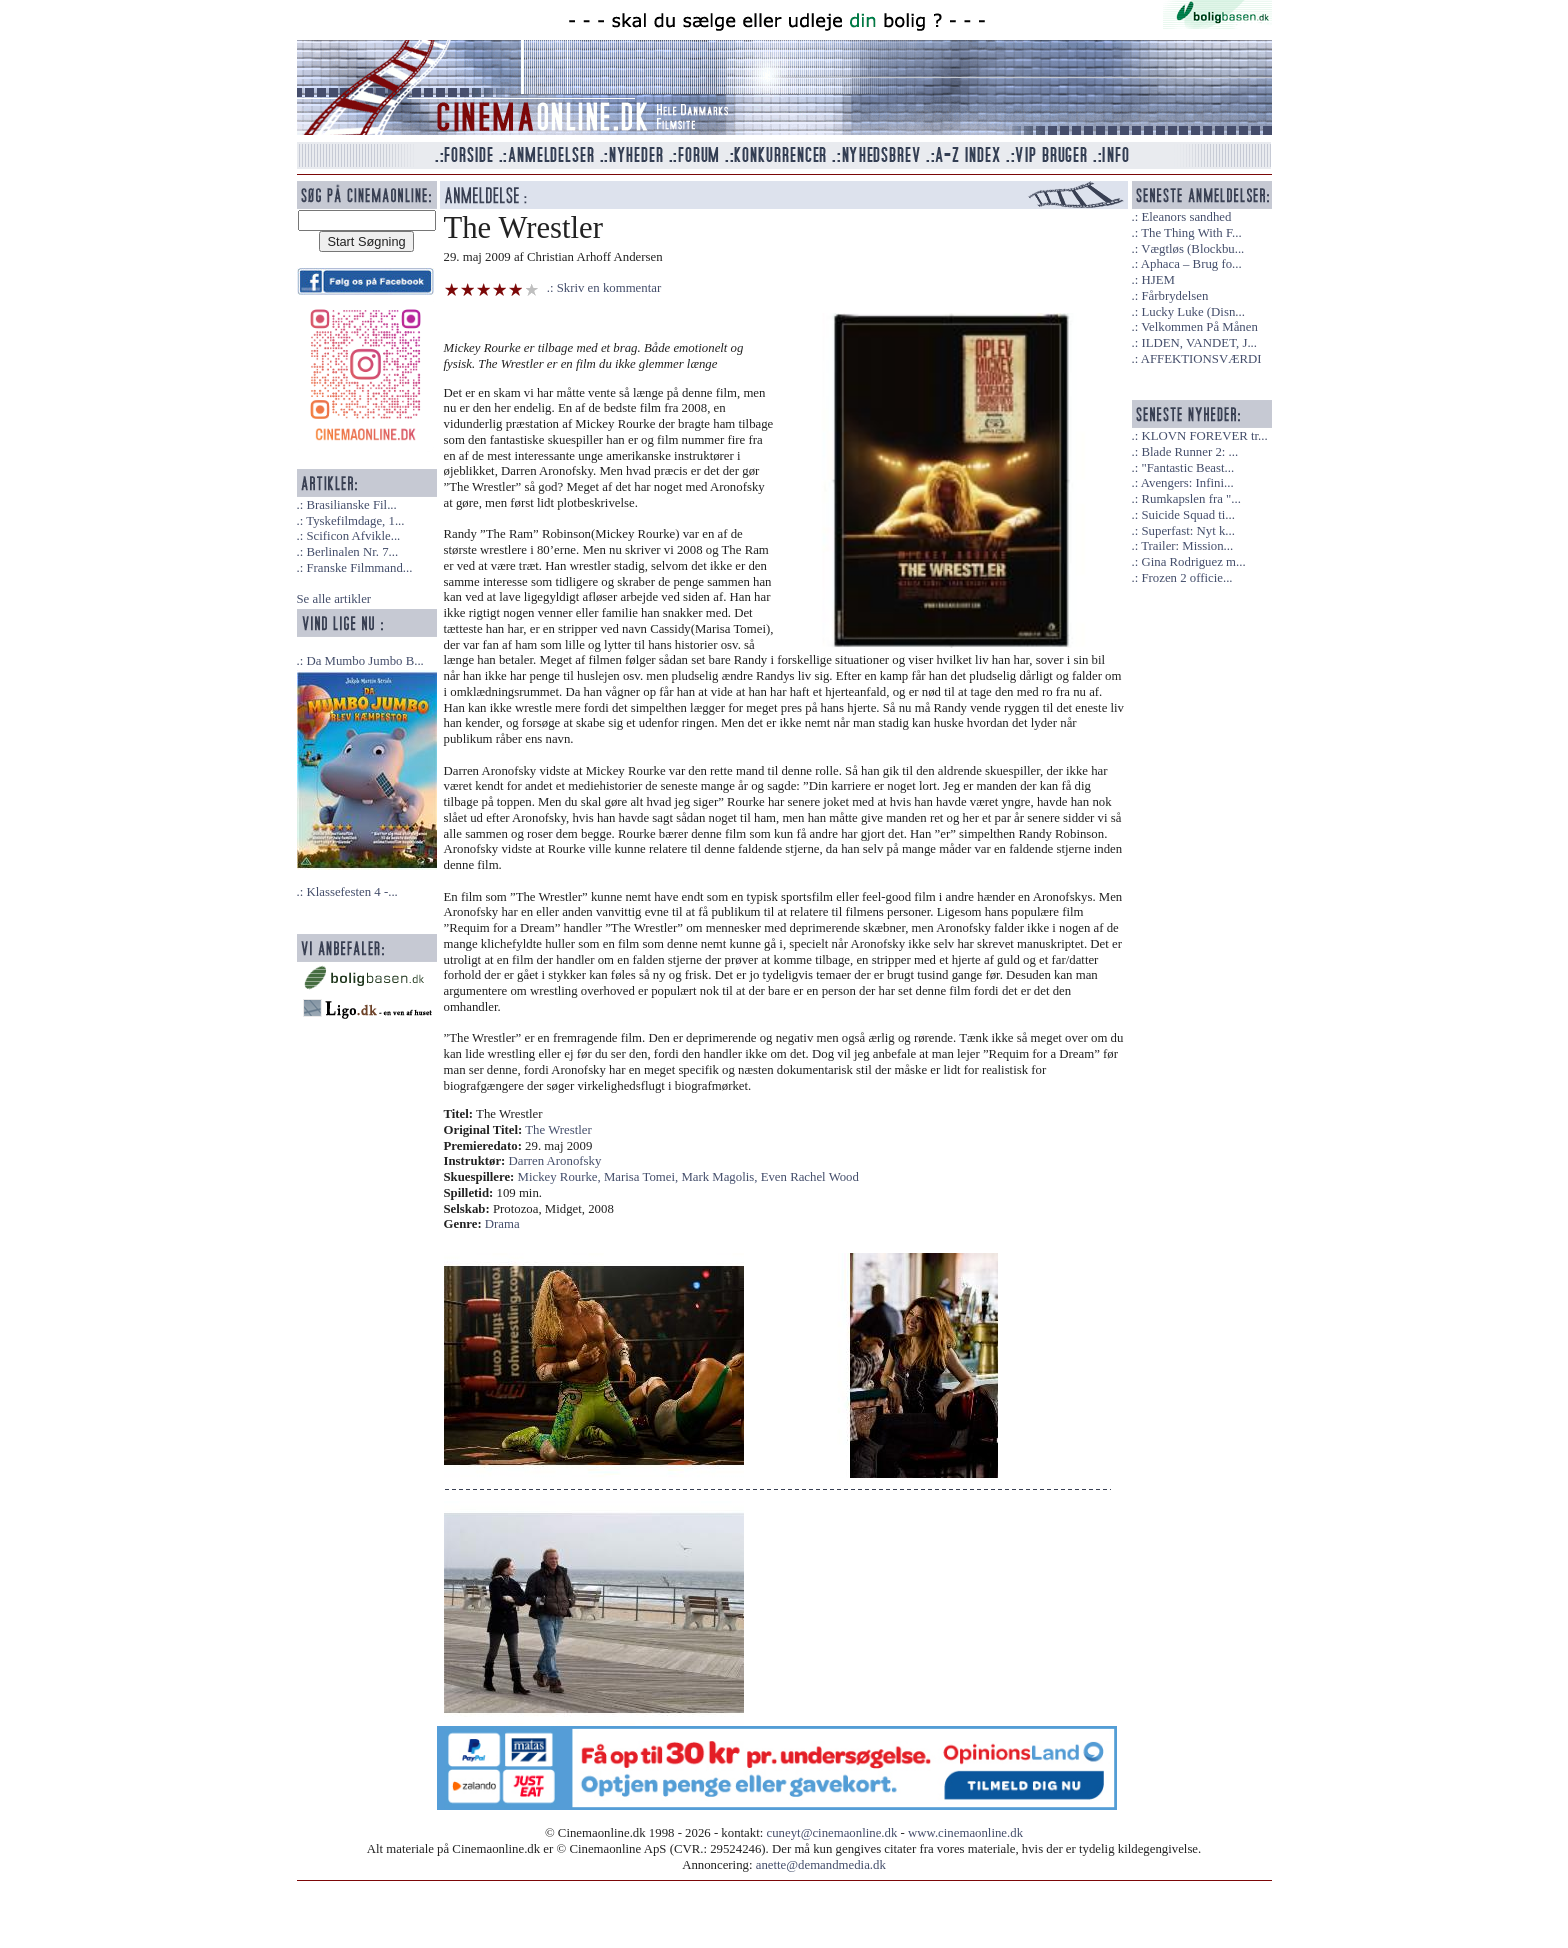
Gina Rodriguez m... (1193, 562)
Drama (502, 1224)
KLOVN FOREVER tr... (1204, 436)
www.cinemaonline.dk (965, 1833)
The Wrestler (558, 1130)
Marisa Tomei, (642, 1177)
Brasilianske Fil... (351, 505)
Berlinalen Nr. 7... (352, 552)
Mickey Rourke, (561, 1177)
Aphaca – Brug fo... (1191, 264)
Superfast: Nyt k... (1187, 531)
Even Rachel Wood (810, 1177)
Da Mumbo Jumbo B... (364, 661)
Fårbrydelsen (1174, 296)
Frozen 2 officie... (1186, 578)
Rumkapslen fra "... (1190, 499)
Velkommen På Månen (1199, 327)
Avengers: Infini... (1187, 483)
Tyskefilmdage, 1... (355, 521)
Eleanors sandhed (1186, 217)
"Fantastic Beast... (1187, 468)
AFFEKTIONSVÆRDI (1201, 359)
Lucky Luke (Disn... (1192, 312)
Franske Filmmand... (359, 568)
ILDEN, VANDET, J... (1199, 343)
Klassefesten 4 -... (351, 892)
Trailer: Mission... (1187, 546)
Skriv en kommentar (609, 288)
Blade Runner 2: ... (1189, 452)
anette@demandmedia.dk (821, 1865)
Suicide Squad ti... (1187, 515)
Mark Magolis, (720, 1177)
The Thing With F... (1191, 233)
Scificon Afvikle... (353, 536)
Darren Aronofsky (555, 1161)
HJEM (1157, 280)
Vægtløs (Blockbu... (1192, 249)
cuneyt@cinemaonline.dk (832, 1833)
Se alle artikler (334, 599)
